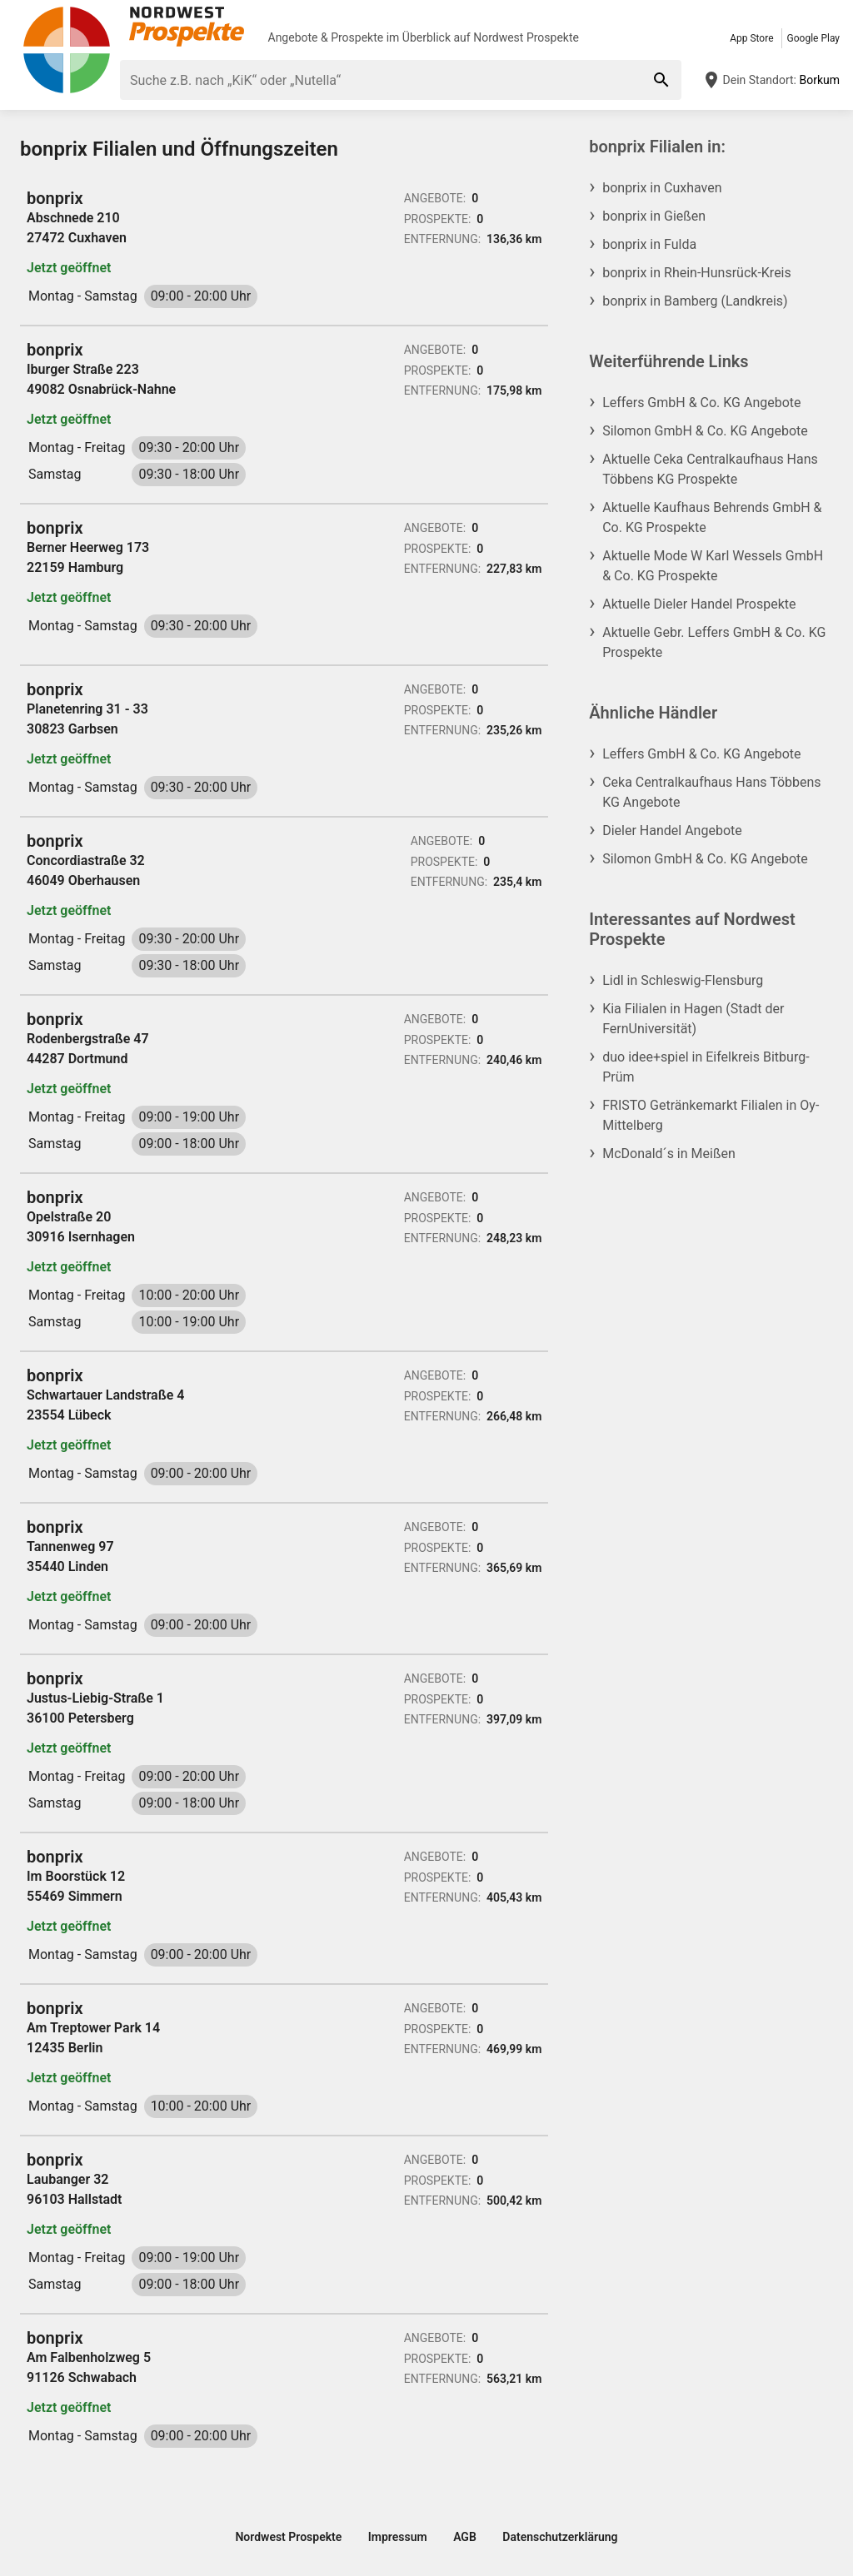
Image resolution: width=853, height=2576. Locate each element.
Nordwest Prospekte (526, 37)
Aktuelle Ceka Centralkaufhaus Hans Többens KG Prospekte (710, 469)
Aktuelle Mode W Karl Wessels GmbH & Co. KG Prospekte (712, 566)
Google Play (813, 38)
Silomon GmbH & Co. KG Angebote (705, 431)
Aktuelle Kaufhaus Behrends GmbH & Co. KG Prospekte (711, 517)
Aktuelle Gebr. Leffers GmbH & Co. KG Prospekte (714, 642)
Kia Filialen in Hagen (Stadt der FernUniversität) (693, 1019)
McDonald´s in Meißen (669, 1153)
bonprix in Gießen (654, 216)
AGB (464, 2537)
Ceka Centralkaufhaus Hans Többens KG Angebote (711, 792)
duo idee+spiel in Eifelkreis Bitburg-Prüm (705, 1067)
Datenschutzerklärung (559, 2537)
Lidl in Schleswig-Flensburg (682, 980)
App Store (751, 38)
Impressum (397, 2537)
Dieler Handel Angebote (672, 830)
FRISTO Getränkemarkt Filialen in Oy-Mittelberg (710, 1115)
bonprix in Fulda (649, 244)
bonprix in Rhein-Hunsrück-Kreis (696, 273)
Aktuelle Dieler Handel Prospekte (699, 604)
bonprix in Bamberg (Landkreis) (694, 301)
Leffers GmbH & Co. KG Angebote (701, 402)
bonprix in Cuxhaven (661, 188)
